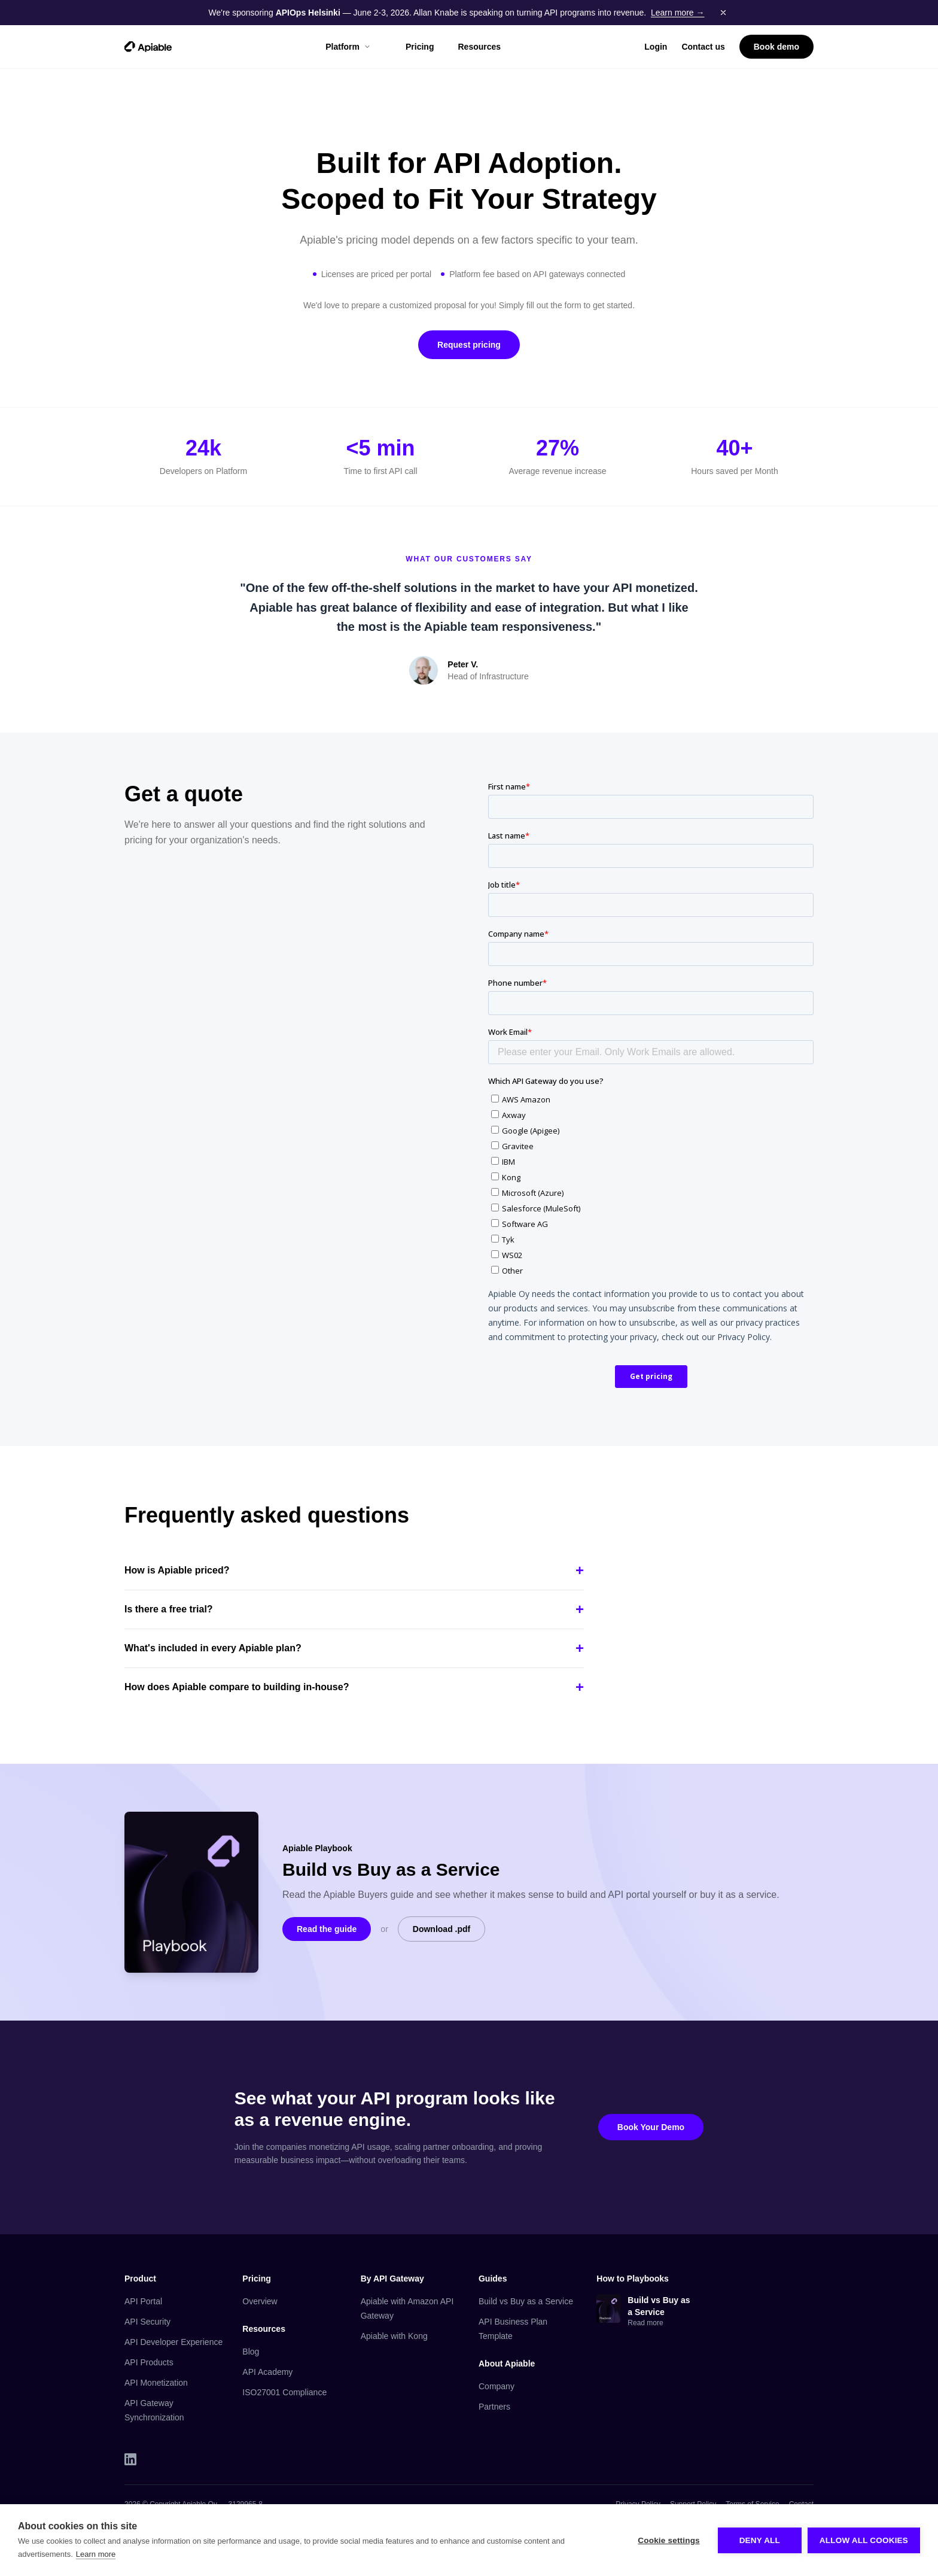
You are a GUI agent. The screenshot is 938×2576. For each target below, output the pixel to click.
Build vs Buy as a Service (526, 2301)
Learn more (95, 2554)
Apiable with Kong (394, 2336)
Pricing (420, 46)
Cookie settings (669, 2540)
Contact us (702, 46)
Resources (479, 46)
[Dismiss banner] (723, 12)
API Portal (143, 2301)
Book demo (776, 46)
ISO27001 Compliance (284, 2392)
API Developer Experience (173, 2342)
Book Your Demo (650, 2127)
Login (655, 46)
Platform (348, 46)
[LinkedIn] (130, 2459)
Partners (494, 2406)
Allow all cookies (864, 2540)
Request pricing (469, 345)
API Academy (267, 2372)
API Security (147, 2321)
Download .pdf (441, 1929)
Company (496, 2386)
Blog (250, 2351)
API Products (148, 2362)
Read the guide (327, 1929)
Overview (259, 2301)
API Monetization (156, 2382)
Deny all (759, 2540)
